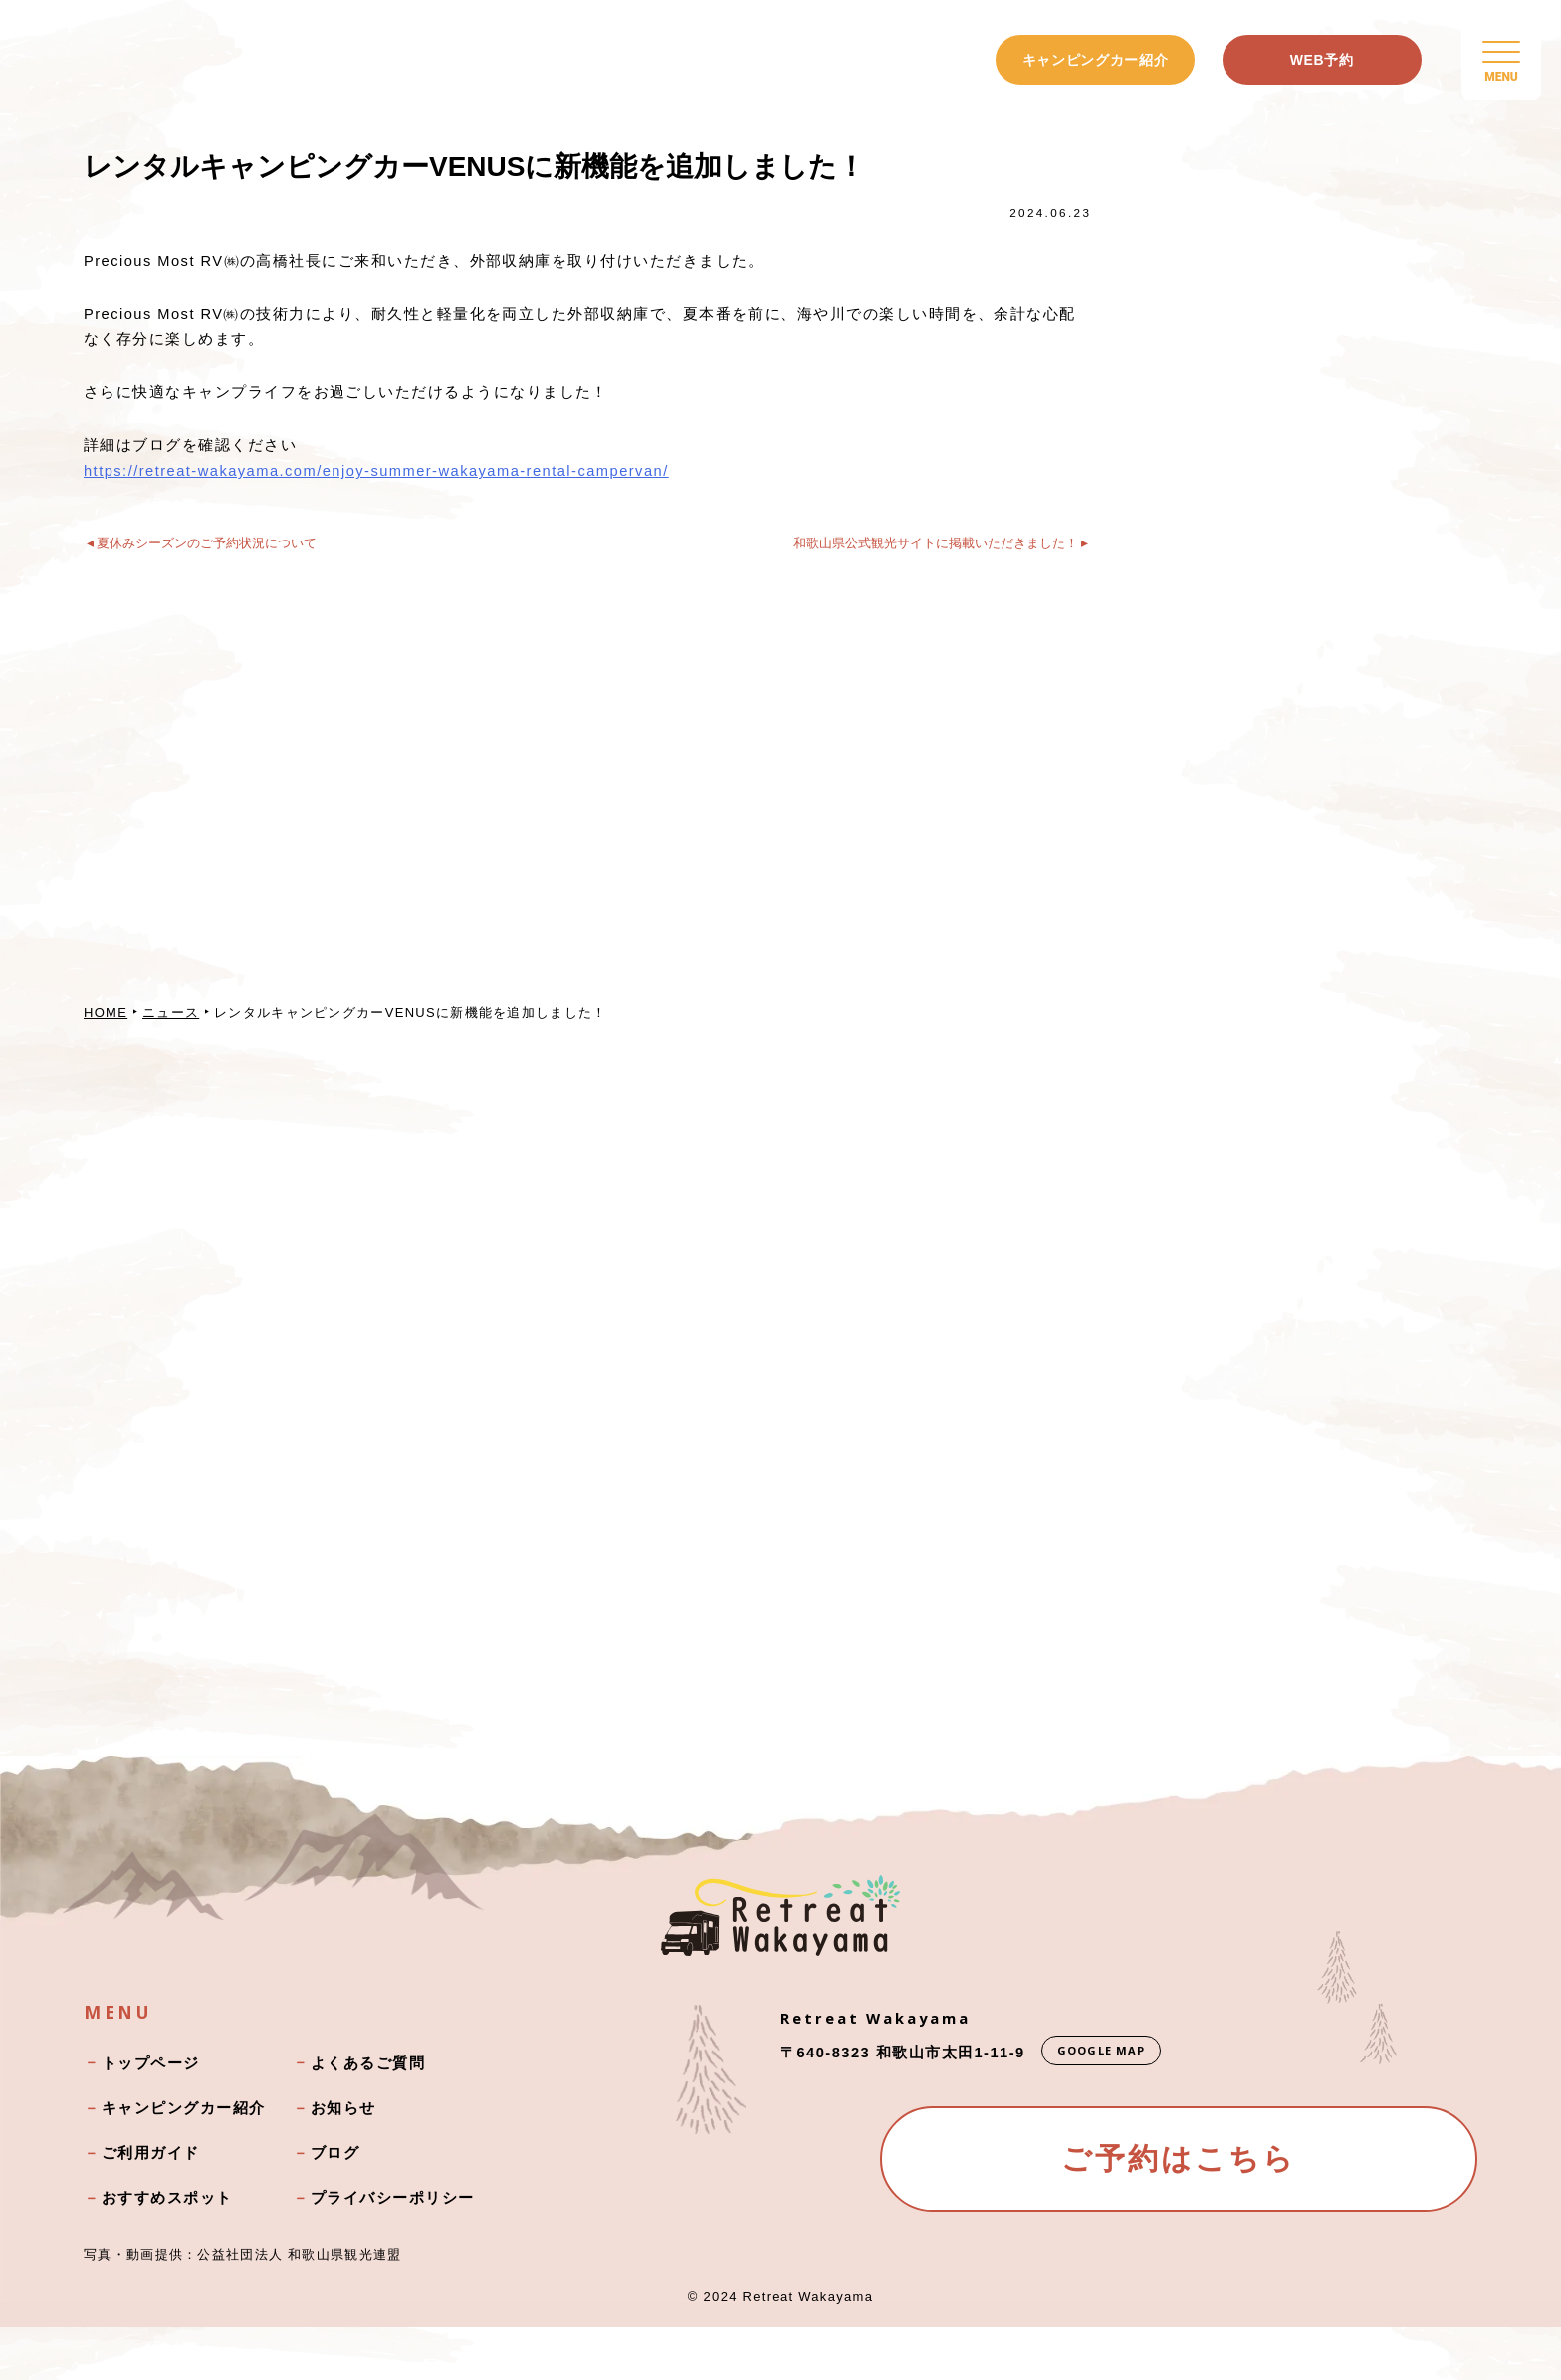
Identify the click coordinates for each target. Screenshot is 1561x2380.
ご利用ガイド (151, 2204)
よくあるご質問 (368, 2114)
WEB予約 (1322, 60)
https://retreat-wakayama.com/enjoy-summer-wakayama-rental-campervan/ (383, 477)
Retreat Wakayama (808, 2349)
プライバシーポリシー (393, 2249)
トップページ (151, 2114)
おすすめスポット (167, 2249)
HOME (105, 1027)
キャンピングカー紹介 (1095, 60)
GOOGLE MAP (1104, 2101)
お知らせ (343, 2159)
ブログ (335, 2204)
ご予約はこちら (1178, 2216)
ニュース (171, 1027)
